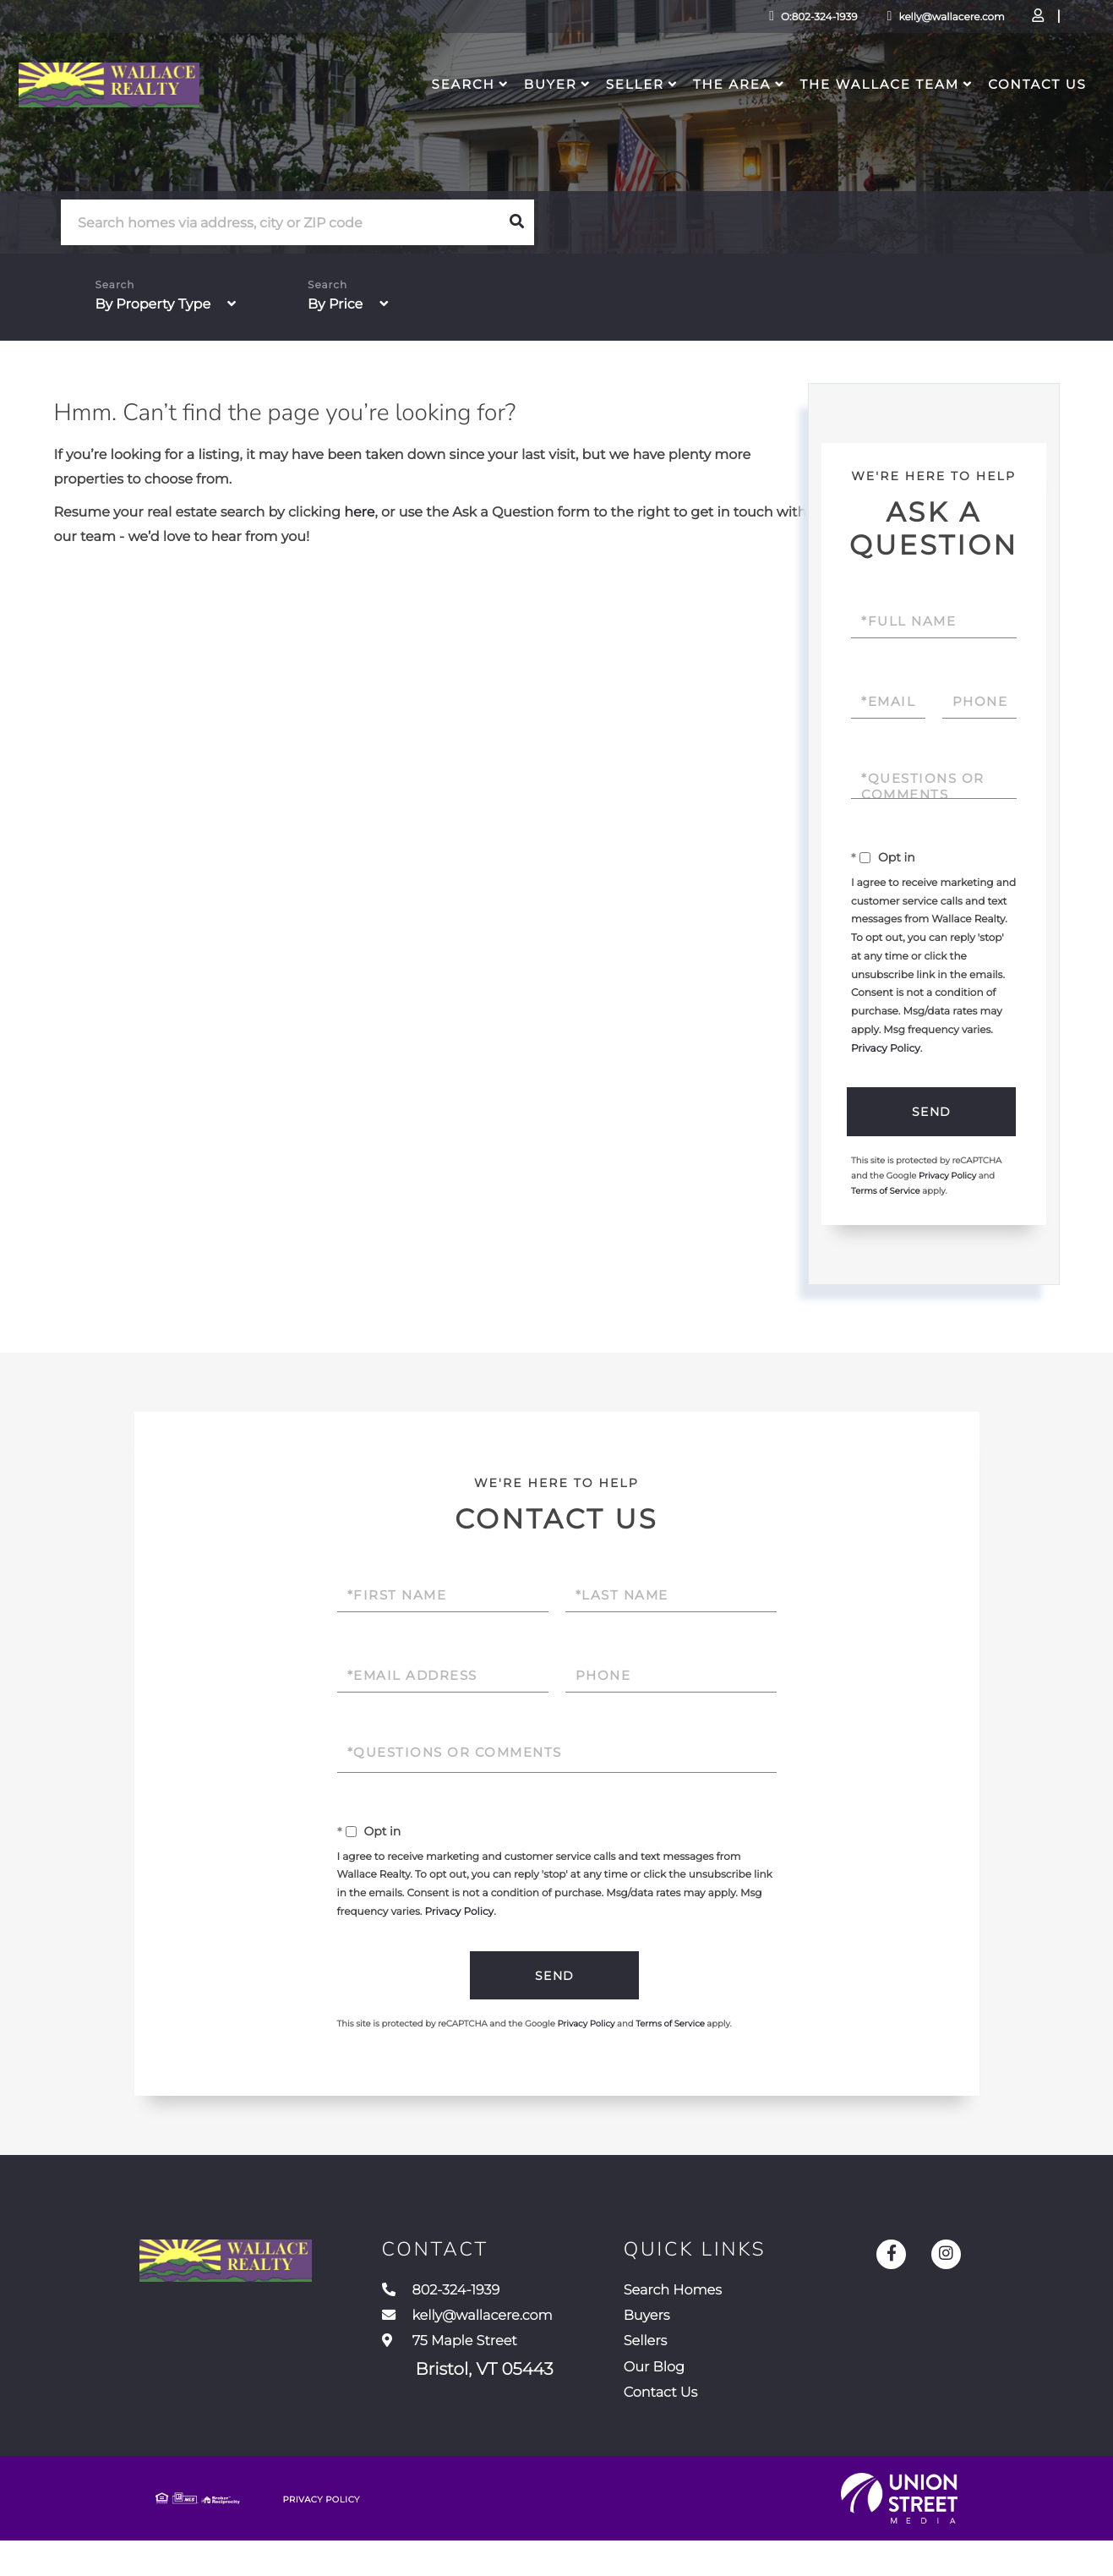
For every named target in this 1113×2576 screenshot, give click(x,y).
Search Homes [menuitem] (743, 2299)
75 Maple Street (509, 2378)
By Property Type (152, 305)
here (359, 513)
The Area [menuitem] (729, 115)
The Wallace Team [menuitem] (877, 115)
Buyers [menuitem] (710, 2331)
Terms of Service (885, 1195)
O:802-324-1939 (694, 21)
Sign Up (995, 21)
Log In (949, 21)
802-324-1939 (494, 2299)
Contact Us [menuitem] (1035, 115)
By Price (335, 305)
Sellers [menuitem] (709, 2362)
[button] (516, 222)
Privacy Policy (885, 1048)
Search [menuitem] (461, 115)
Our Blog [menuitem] (719, 2393)
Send (929, 1113)
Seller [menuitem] (632, 115)
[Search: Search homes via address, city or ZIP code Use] (279, 223)
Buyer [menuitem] (548, 115)
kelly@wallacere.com (827, 21)
